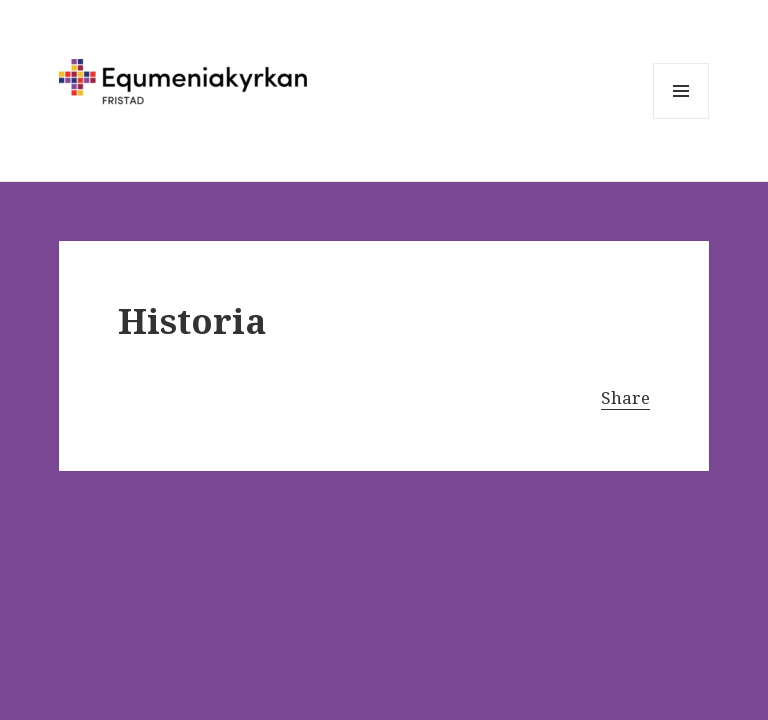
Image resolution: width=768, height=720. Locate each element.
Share (625, 397)
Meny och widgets (681, 118)
